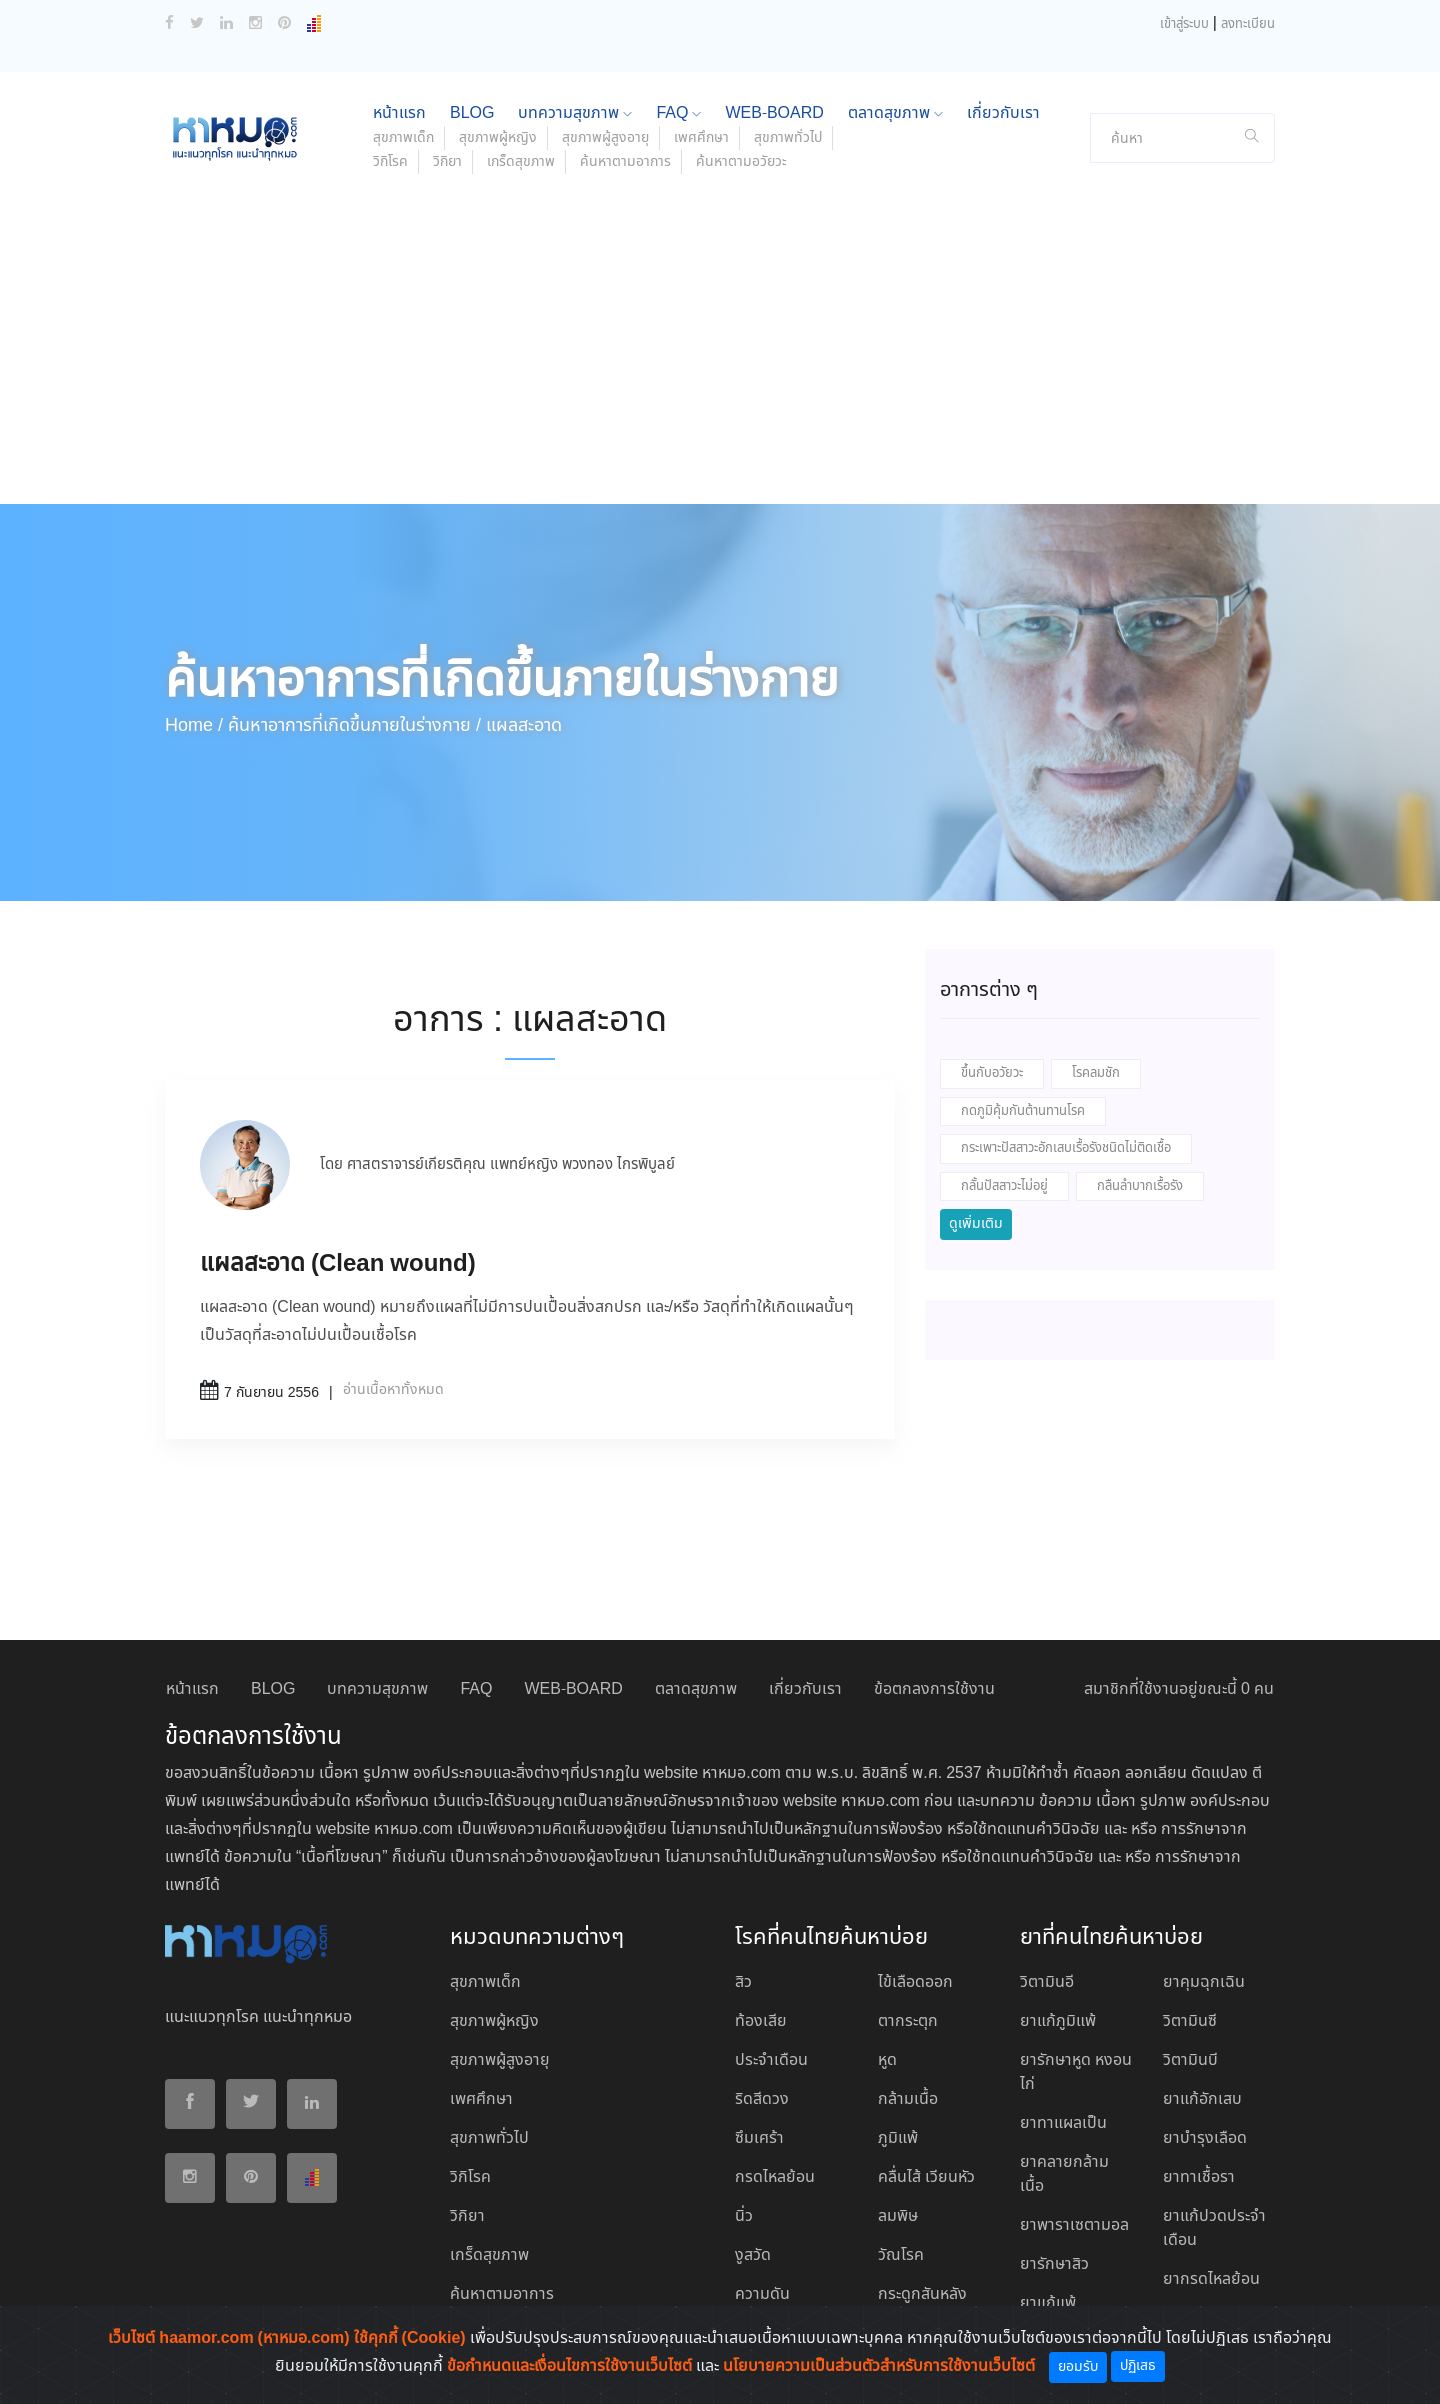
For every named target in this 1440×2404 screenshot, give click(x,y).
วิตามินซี (1190, 2021)
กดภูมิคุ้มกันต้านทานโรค (1023, 1111)
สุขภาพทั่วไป (788, 138)
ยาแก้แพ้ (1048, 2303)
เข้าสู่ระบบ (1184, 24)
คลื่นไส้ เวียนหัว (926, 2177)
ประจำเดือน (771, 2060)
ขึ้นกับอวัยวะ (992, 1073)
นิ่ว (744, 2216)
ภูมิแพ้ (898, 2138)
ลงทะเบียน (1248, 24)
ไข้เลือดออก (915, 1982)
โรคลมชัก (1096, 1073)
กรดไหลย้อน (775, 2177)
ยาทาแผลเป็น (1063, 2123)
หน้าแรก (399, 113)
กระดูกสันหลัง (922, 2294)
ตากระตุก (908, 2021)
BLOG (472, 113)
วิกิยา (447, 162)
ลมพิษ (898, 2216)
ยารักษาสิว (1054, 2264)
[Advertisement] (720, 354)
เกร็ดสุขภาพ (521, 162)
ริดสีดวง (762, 2099)
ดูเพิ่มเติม (976, 1224)
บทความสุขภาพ (575, 113)
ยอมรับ (1078, 2367)
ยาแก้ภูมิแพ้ (1058, 2021)
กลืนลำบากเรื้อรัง (1140, 1186)
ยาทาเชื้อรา (1199, 2177)
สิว (743, 1982)
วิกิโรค (390, 162)
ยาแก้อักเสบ (1202, 2099)
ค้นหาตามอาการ (625, 162)
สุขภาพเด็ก (403, 138)
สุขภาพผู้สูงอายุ (605, 138)
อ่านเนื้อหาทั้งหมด (393, 1390)
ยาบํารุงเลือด (1205, 2138)
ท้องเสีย (761, 2021)
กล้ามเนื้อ (908, 2099)
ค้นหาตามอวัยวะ (741, 162)
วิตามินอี (1047, 1982)
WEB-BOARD (774, 113)
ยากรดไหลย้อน (1211, 2279)
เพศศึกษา (701, 138)
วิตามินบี (1190, 2060)
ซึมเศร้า (759, 2138)
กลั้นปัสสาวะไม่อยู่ (1004, 1186)
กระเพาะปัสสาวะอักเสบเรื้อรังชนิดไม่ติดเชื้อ (1066, 1148)
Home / (194, 726)
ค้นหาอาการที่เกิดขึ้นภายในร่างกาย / (354, 726)
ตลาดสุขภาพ (895, 113)
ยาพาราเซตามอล (1074, 2225)
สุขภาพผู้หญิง (498, 138)
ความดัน (762, 2294)
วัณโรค (901, 2255)
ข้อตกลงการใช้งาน (934, 1689)
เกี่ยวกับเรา (1003, 113)
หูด (887, 2060)
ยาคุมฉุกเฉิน (1204, 1982)
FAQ (678, 113)
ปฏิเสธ (1138, 2366)
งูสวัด (753, 2255)
